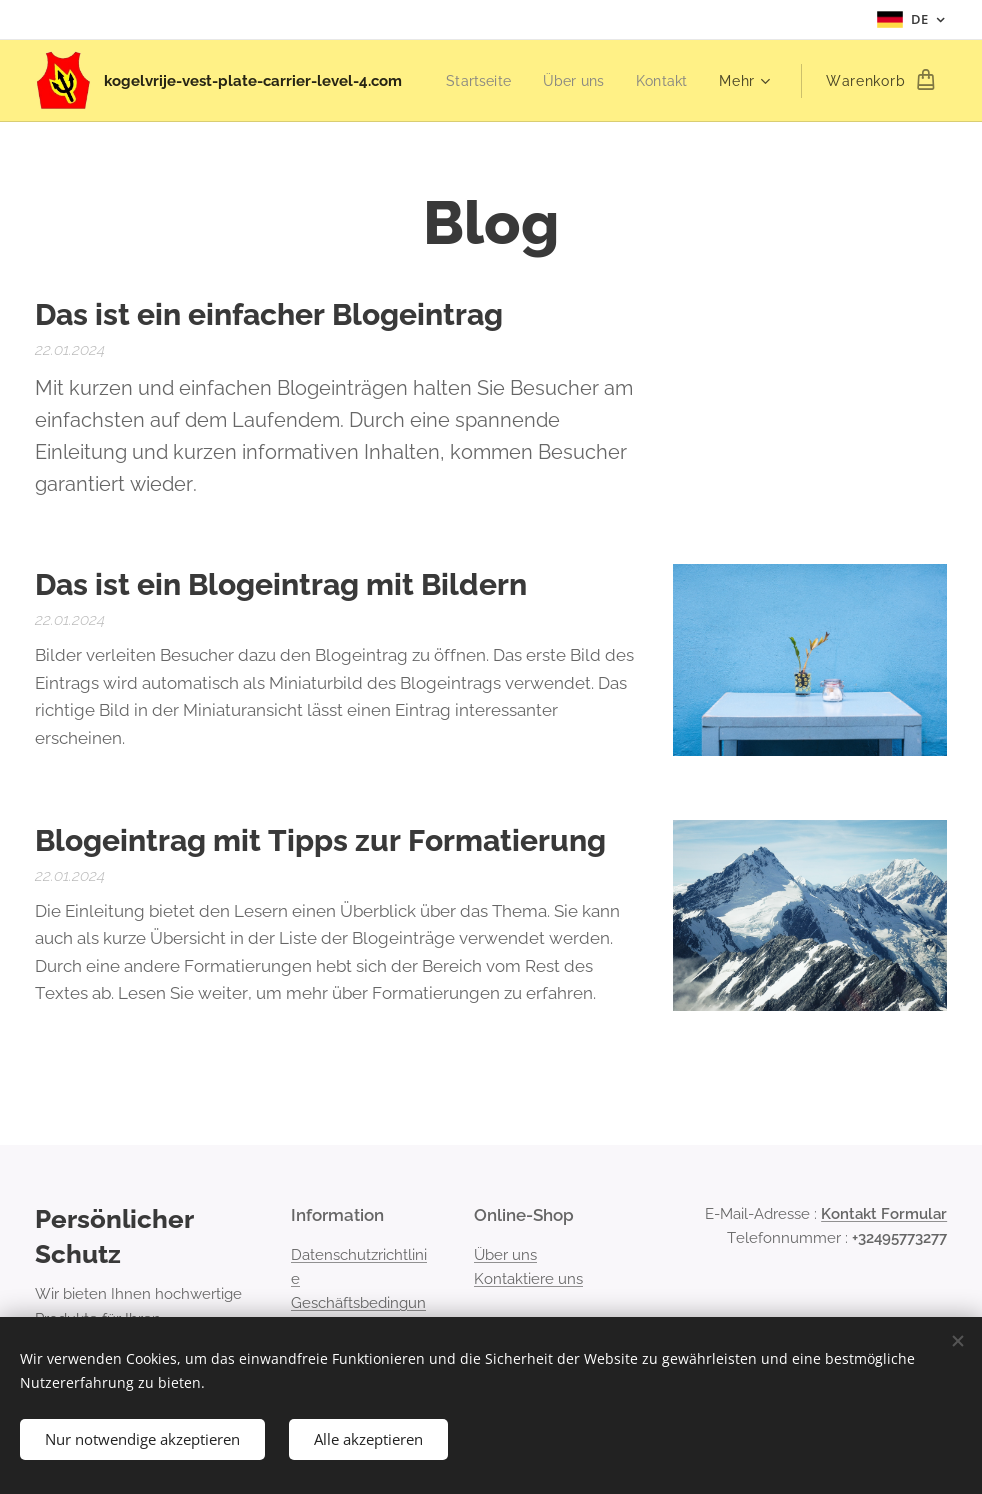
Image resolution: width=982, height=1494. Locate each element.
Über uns (505, 1255)
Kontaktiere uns (528, 1279)
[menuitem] (560, 81)
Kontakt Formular (884, 1214)
